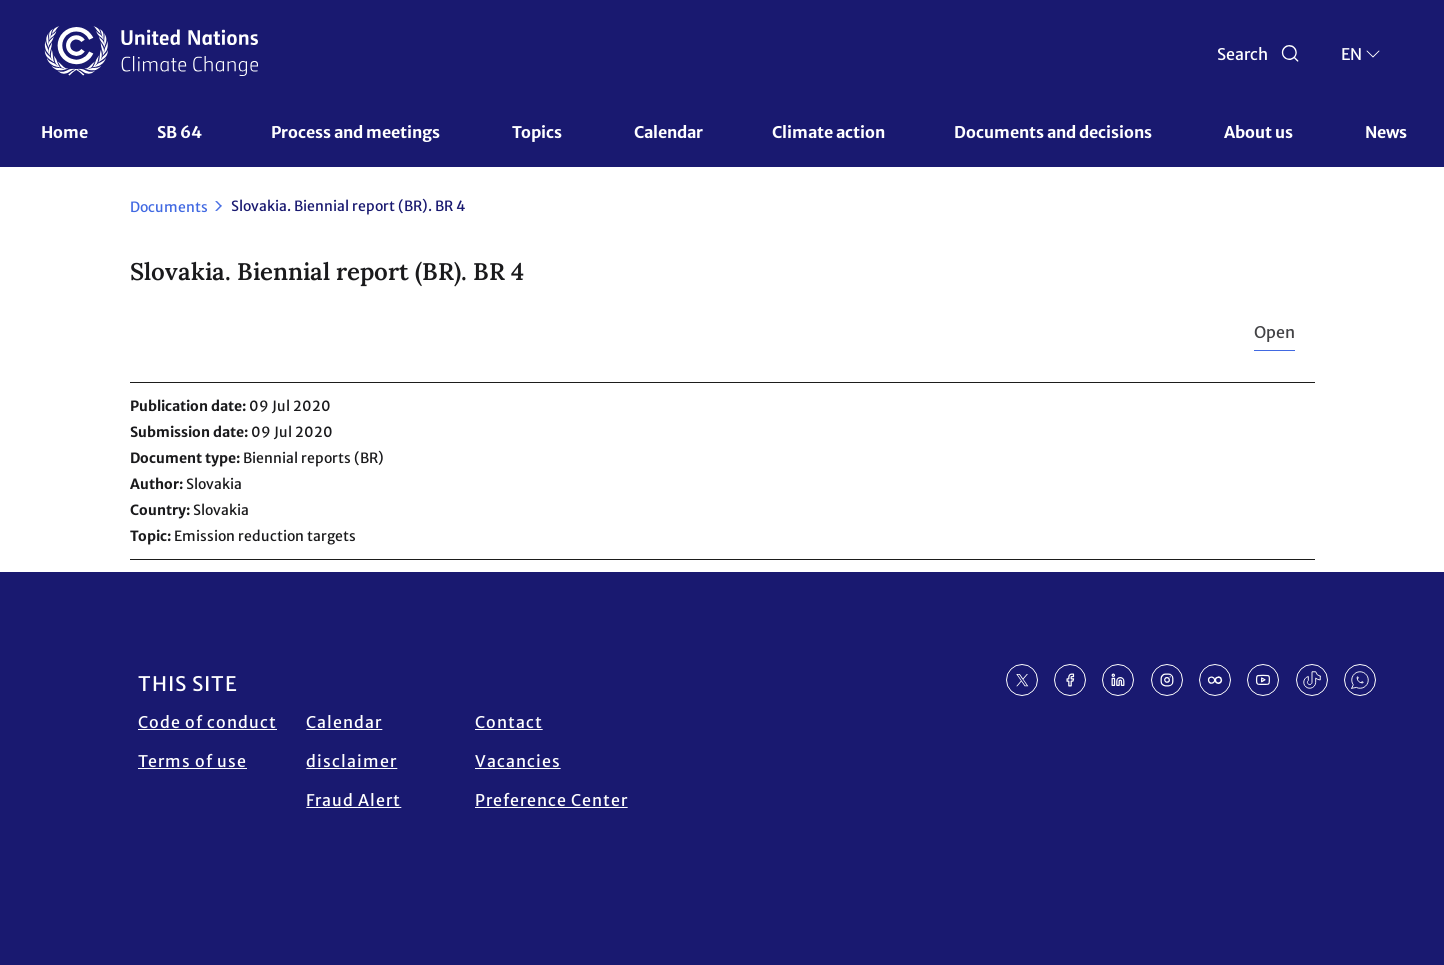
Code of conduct (207, 722)
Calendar (668, 132)
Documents (169, 207)
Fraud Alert (353, 800)
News (1386, 132)
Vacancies (518, 761)
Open (1274, 332)
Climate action (828, 132)
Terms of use (192, 761)
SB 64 (179, 132)
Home (64, 132)
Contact (509, 722)
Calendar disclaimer (351, 741)
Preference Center (551, 800)
